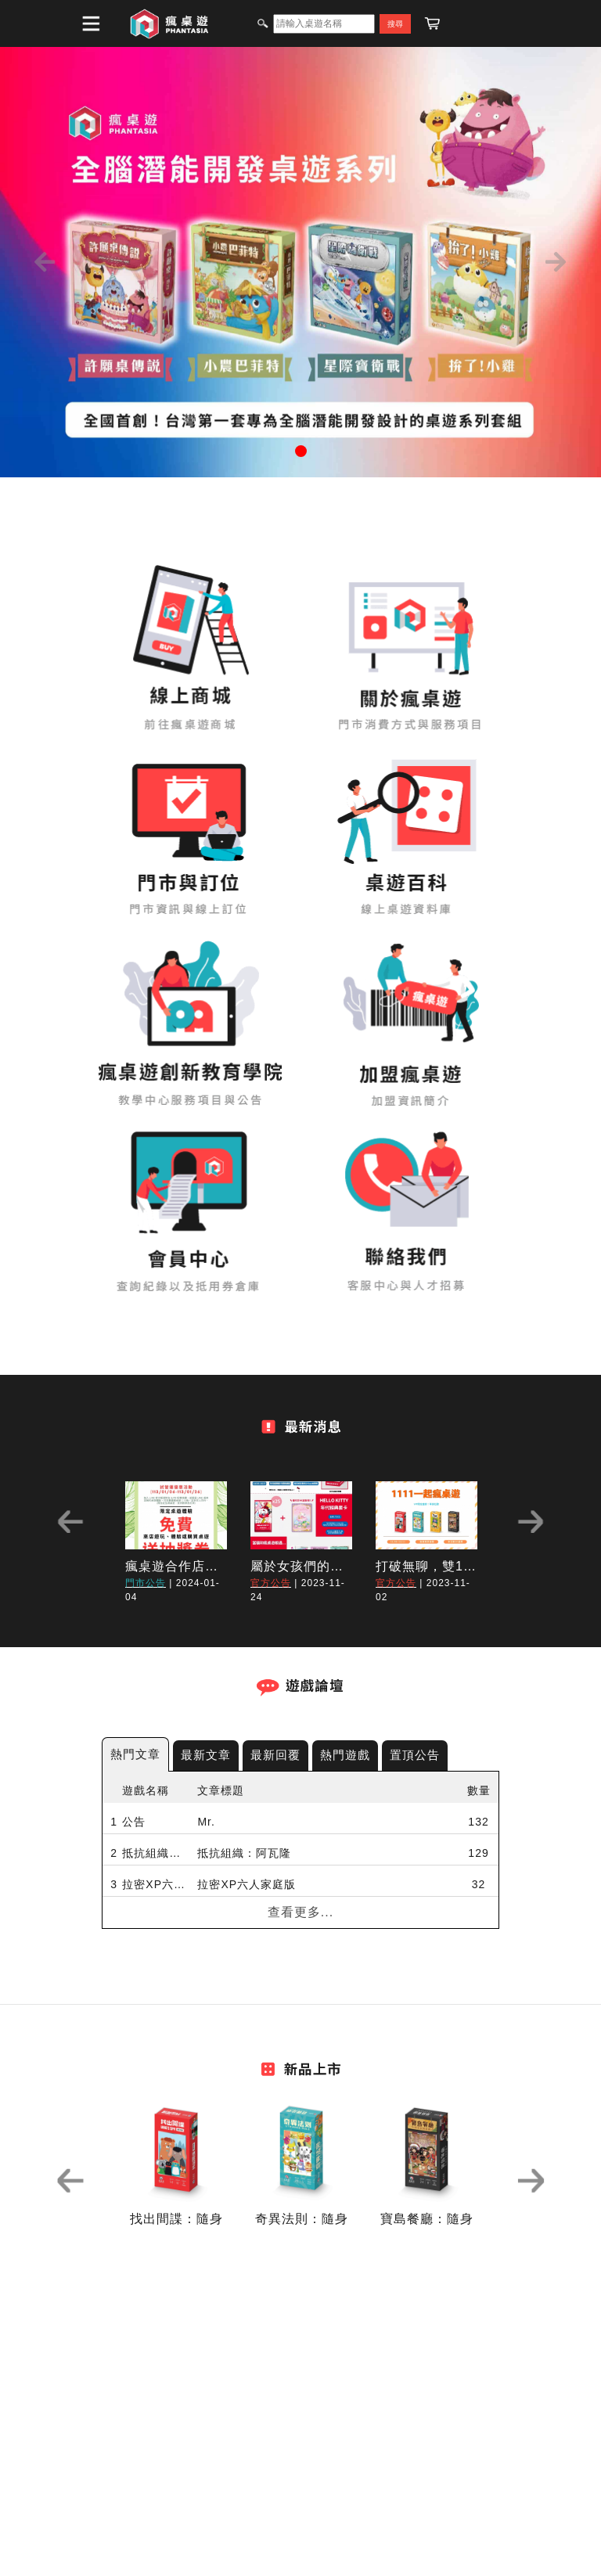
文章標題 (220, 1790)
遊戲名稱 (145, 1790)
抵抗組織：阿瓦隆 (155, 1853)
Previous (70, 1521)
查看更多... (300, 1912)
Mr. (205, 1821)
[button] (45, 262)
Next (530, 1521)
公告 (134, 1821)
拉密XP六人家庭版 (155, 1884)
